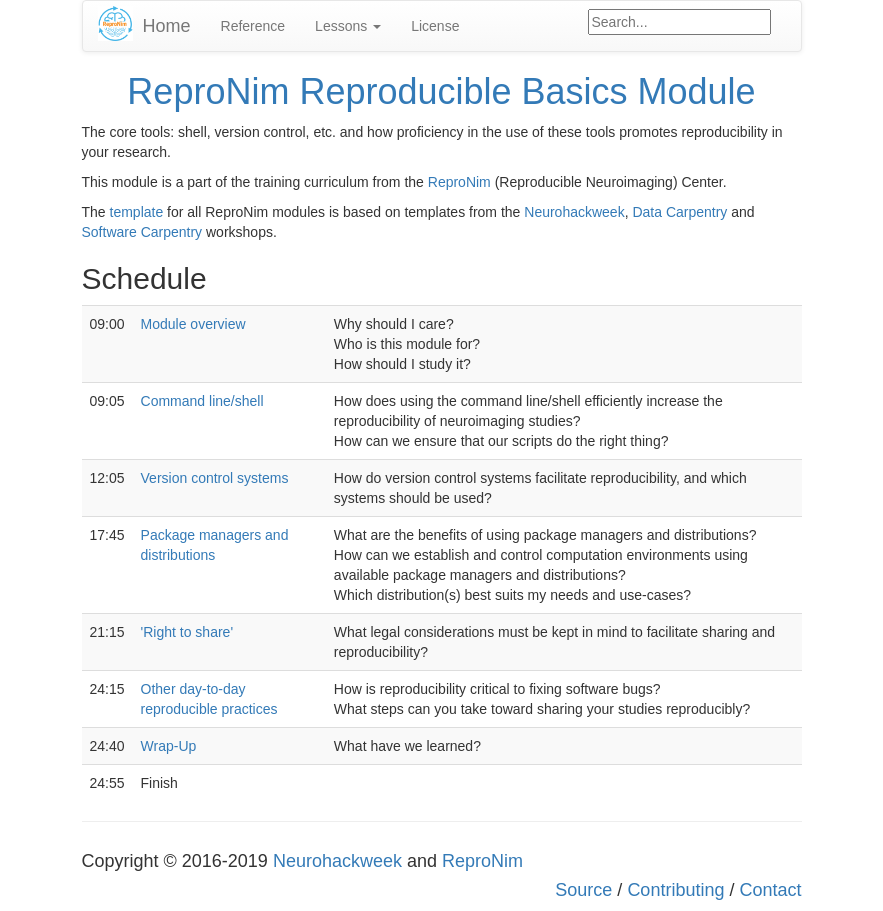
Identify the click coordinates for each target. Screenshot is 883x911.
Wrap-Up (169, 746)
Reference (253, 26)
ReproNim (459, 182)
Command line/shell (202, 401)
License (435, 26)
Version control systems (215, 478)
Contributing (675, 890)
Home (167, 26)
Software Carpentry (142, 232)
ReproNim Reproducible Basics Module (441, 91)
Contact (770, 890)
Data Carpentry (679, 212)
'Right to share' (187, 632)
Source (583, 890)
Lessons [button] (348, 26)
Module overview (193, 324)
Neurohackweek (574, 212)
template (137, 212)
